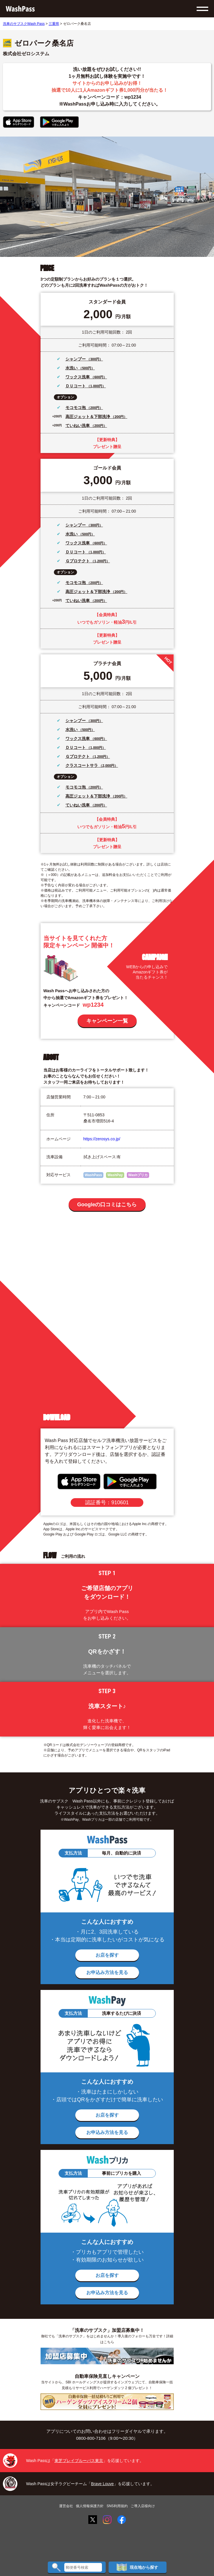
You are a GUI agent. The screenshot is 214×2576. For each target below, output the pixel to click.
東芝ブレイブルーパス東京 (78, 2460)
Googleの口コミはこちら (107, 1204)
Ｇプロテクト (78, 561)
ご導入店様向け (143, 2506)
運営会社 (66, 2506)
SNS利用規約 (117, 2506)
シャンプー (76, 359)
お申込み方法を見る (107, 1972)
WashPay (115, 1175)
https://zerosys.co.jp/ (101, 1139)
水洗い (72, 368)
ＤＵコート (76, 386)
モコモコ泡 (76, 407)
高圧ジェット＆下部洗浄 (88, 416)
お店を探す (107, 1955)
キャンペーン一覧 (107, 1021)
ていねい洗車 (78, 425)
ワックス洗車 (78, 377)
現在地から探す (137, 2567)
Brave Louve (102, 2483)
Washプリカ (138, 1175)
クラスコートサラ (82, 765)
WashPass (93, 1175)
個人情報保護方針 (90, 2506)
